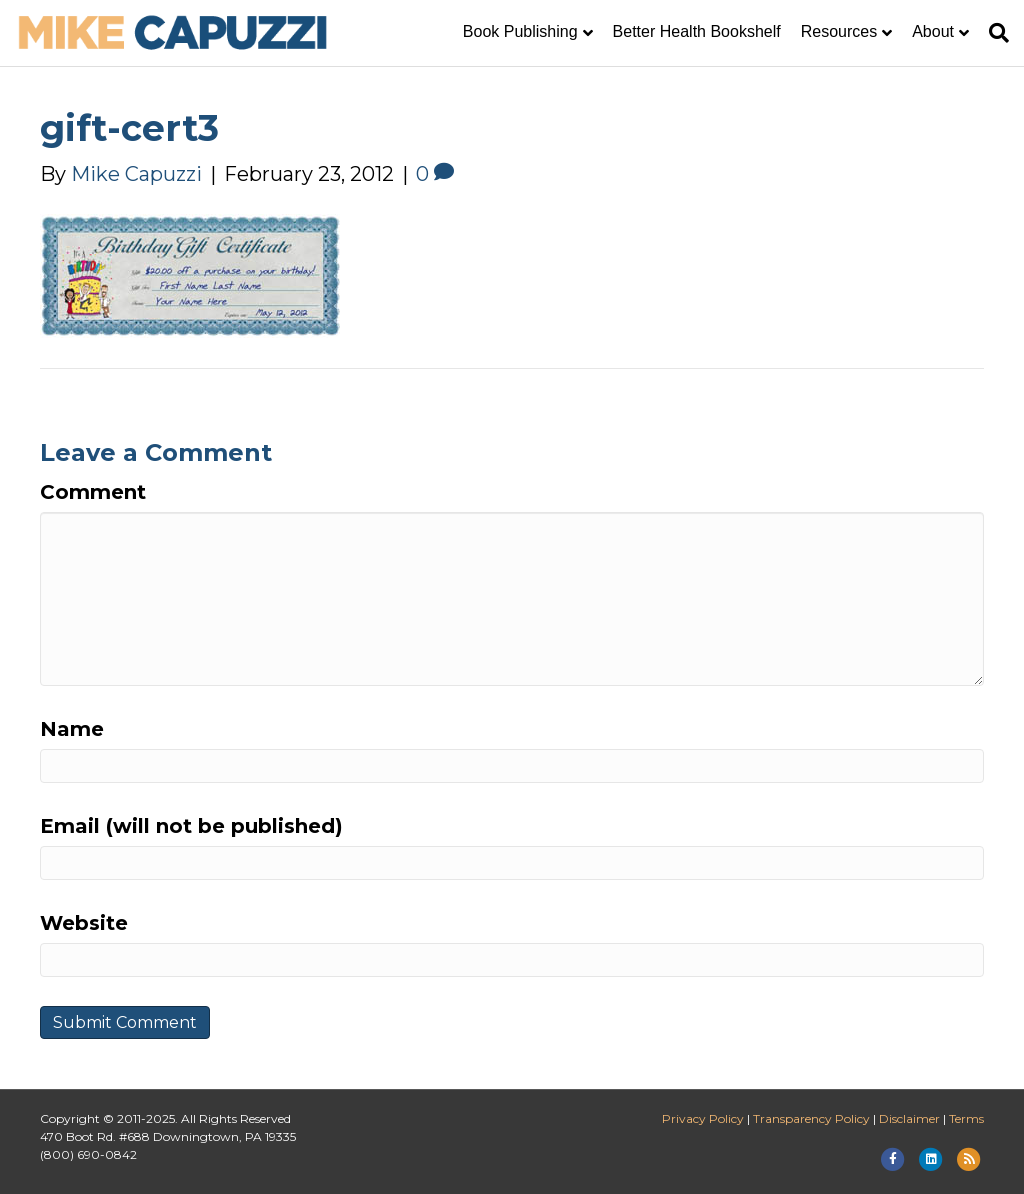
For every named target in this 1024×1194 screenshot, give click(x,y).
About (933, 31)
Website (84, 923)
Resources (839, 31)
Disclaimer (909, 1118)
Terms (966, 1118)
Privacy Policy (703, 1118)
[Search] (994, 33)
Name (72, 729)
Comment (93, 492)
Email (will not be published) (191, 826)
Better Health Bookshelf (697, 31)
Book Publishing (520, 31)
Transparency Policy (811, 1118)
